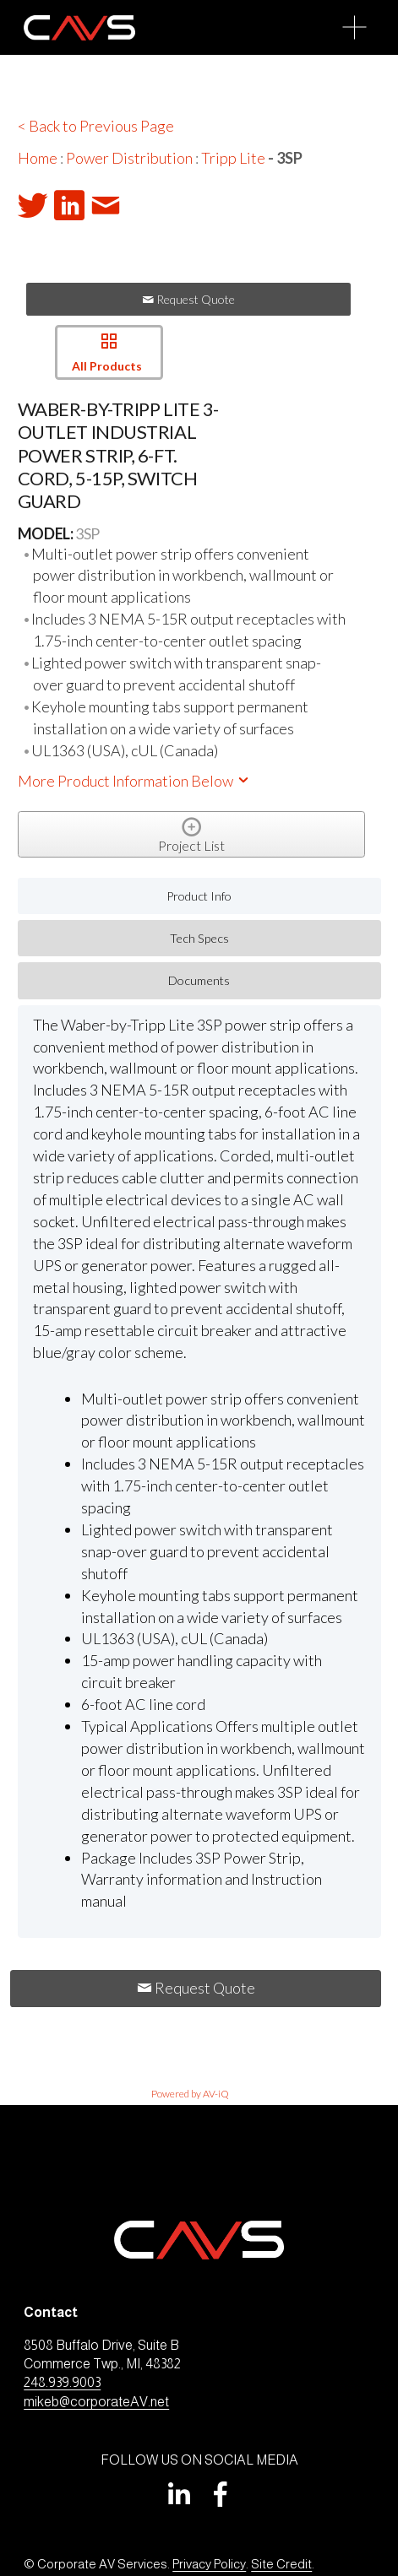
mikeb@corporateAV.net (96, 2402)
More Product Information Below (134, 780)
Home (37, 158)
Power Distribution (129, 158)
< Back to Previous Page (96, 125)
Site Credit (281, 2564)
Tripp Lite (233, 158)
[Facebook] (220, 2494)
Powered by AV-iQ (190, 2093)
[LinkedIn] (178, 2494)
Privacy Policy (209, 2564)
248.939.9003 (62, 2382)
